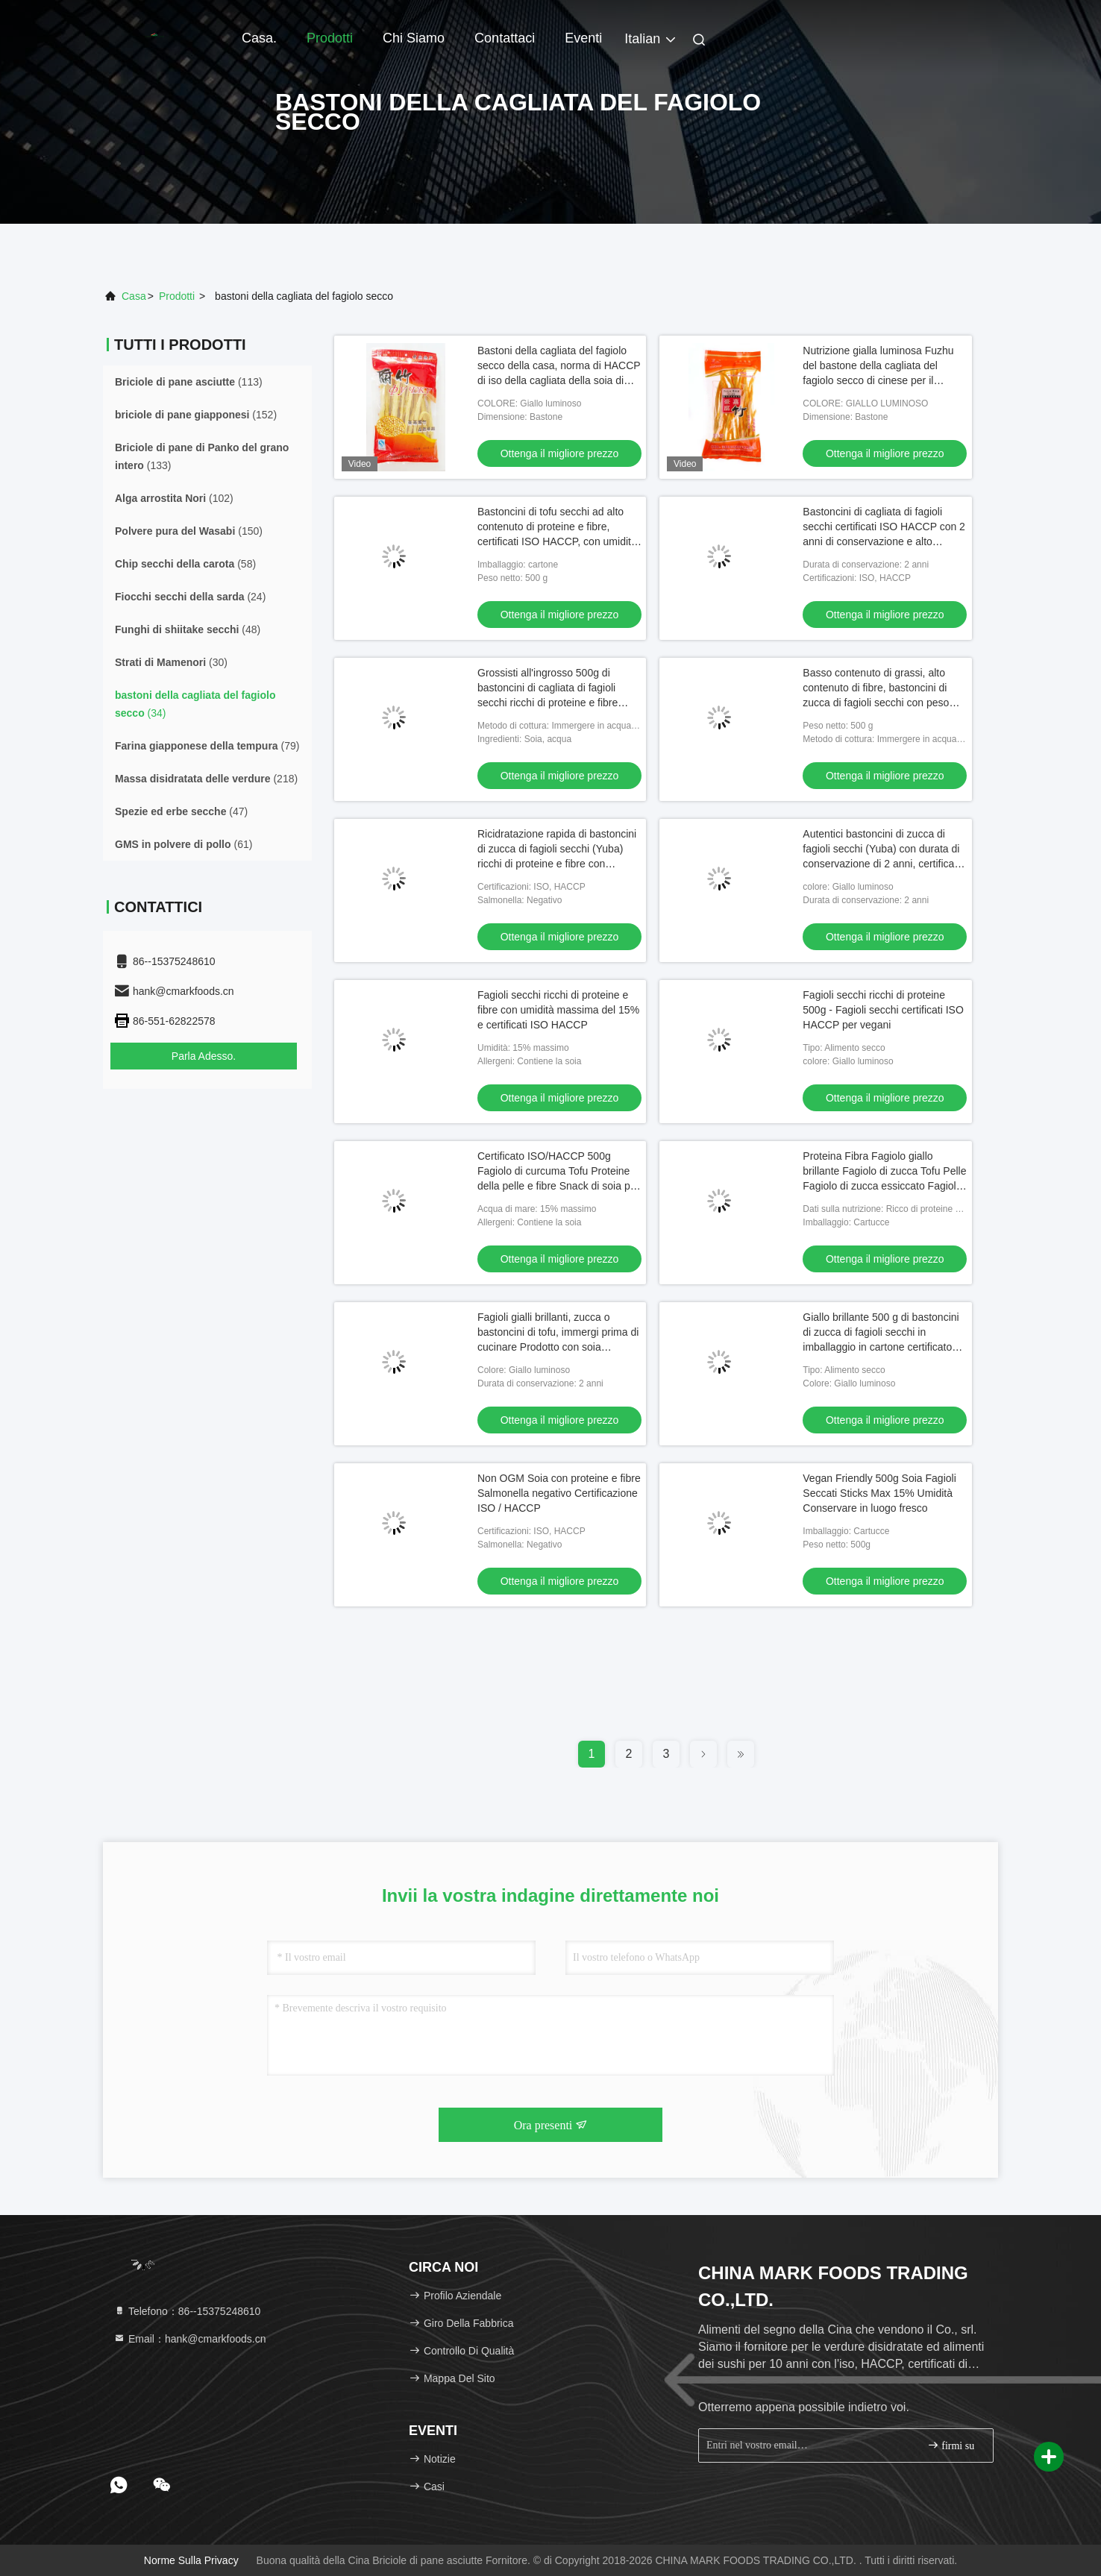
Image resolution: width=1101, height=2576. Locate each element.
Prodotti (330, 38)
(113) (189, 382)
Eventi (583, 38)
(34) (195, 704)
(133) (202, 456)
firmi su (950, 2445)
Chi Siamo (414, 38)
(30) (171, 662)
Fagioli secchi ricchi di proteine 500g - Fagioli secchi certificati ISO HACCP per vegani (883, 1010)
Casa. (259, 38)
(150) (189, 531)
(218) (206, 779)
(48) (187, 629)
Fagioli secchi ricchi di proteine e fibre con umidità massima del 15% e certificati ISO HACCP (558, 1010)
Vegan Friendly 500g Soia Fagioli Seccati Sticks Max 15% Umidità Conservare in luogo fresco (879, 1493)
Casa (134, 296)
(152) (196, 415)
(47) (181, 811)
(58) (185, 564)
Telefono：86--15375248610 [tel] (186, 2311)
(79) (207, 746)
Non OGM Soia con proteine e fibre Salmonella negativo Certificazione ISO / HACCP (559, 1493)
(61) (183, 844)
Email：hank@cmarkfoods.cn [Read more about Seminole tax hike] (189, 2339)
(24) (190, 597)
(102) (174, 498)
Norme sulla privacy (191, 2560)
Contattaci (504, 38)
